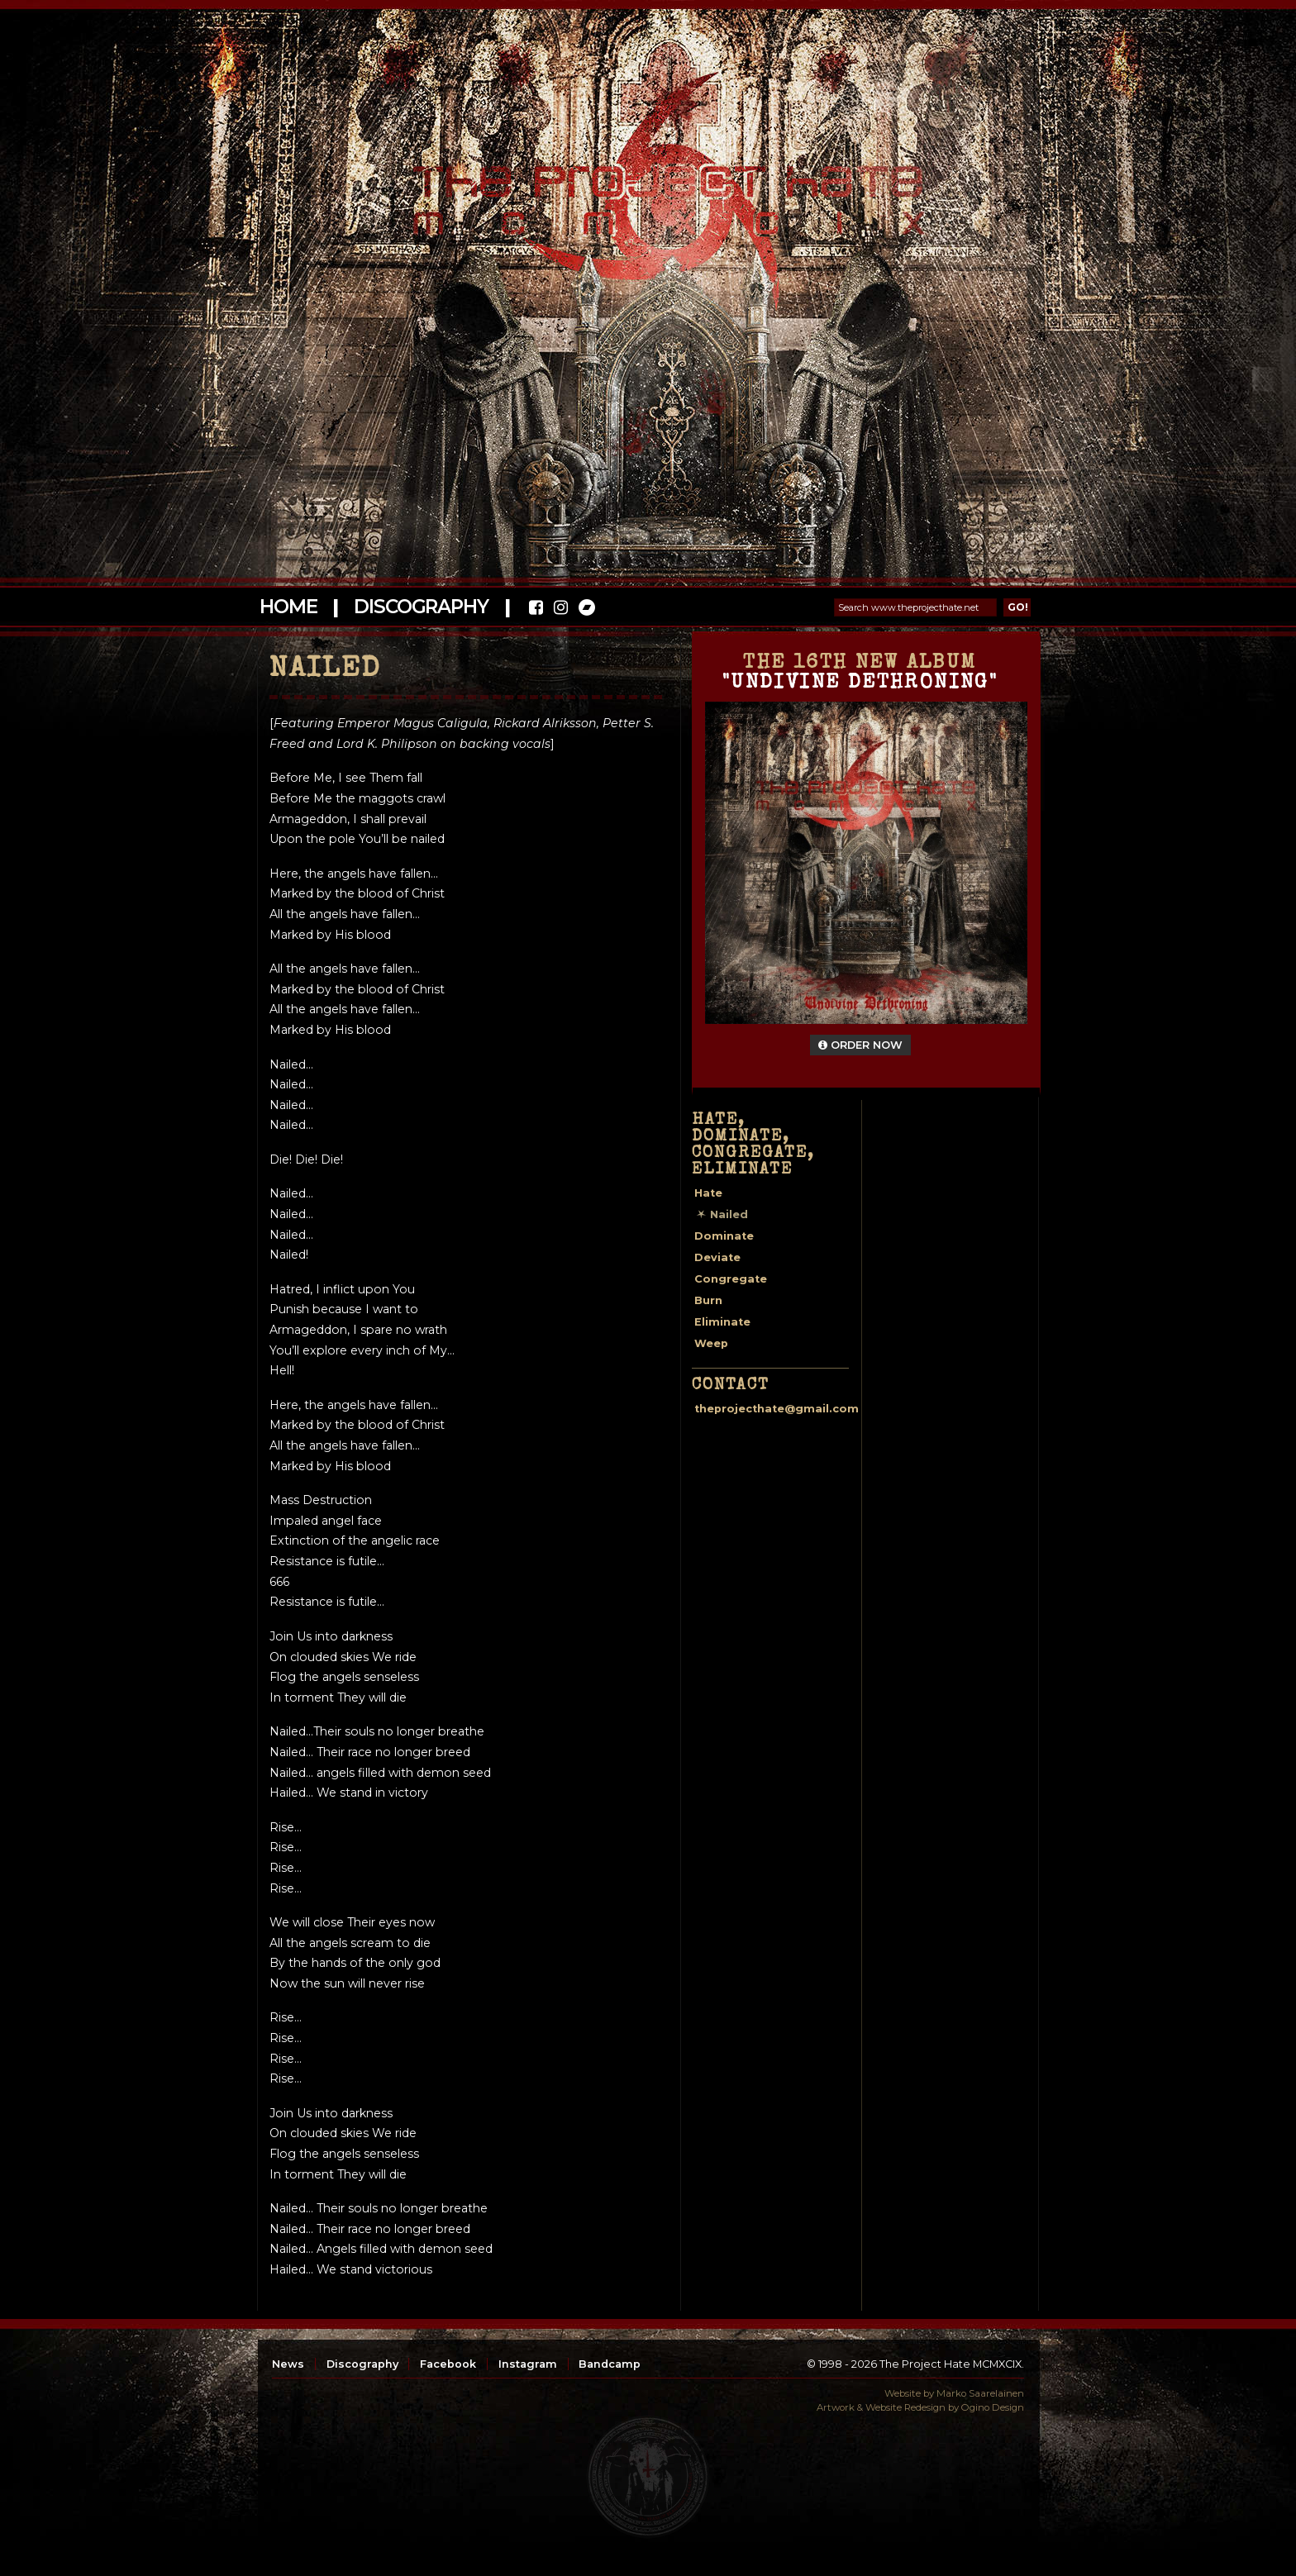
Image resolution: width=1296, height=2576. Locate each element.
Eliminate (722, 1322)
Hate (708, 1193)
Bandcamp (610, 2364)
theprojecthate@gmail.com (776, 1408)
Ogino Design (992, 2407)
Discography (421, 606)
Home (288, 606)
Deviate (717, 1257)
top (648, 2477)
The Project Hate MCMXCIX (645, 190)
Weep (711, 1343)
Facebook (448, 2364)
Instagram (527, 2364)
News (288, 2364)
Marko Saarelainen (980, 2393)
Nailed (729, 1214)
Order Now (860, 1045)
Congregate (730, 1279)
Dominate (724, 1236)
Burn (708, 1300)
